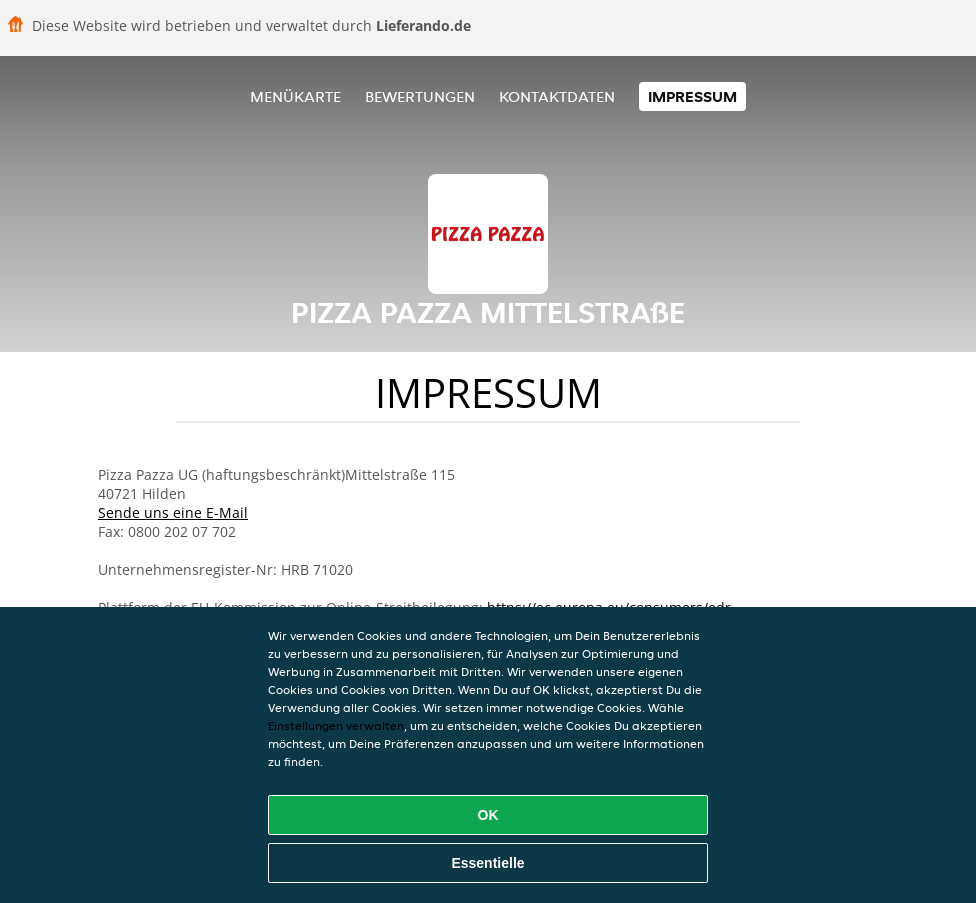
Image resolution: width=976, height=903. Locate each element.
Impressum (692, 96)
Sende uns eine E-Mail (173, 512)
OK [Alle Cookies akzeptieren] (488, 815)
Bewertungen (420, 96)
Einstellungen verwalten (336, 725)
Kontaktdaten (557, 96)
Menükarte (295, 96)
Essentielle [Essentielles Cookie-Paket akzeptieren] (487, 863)
